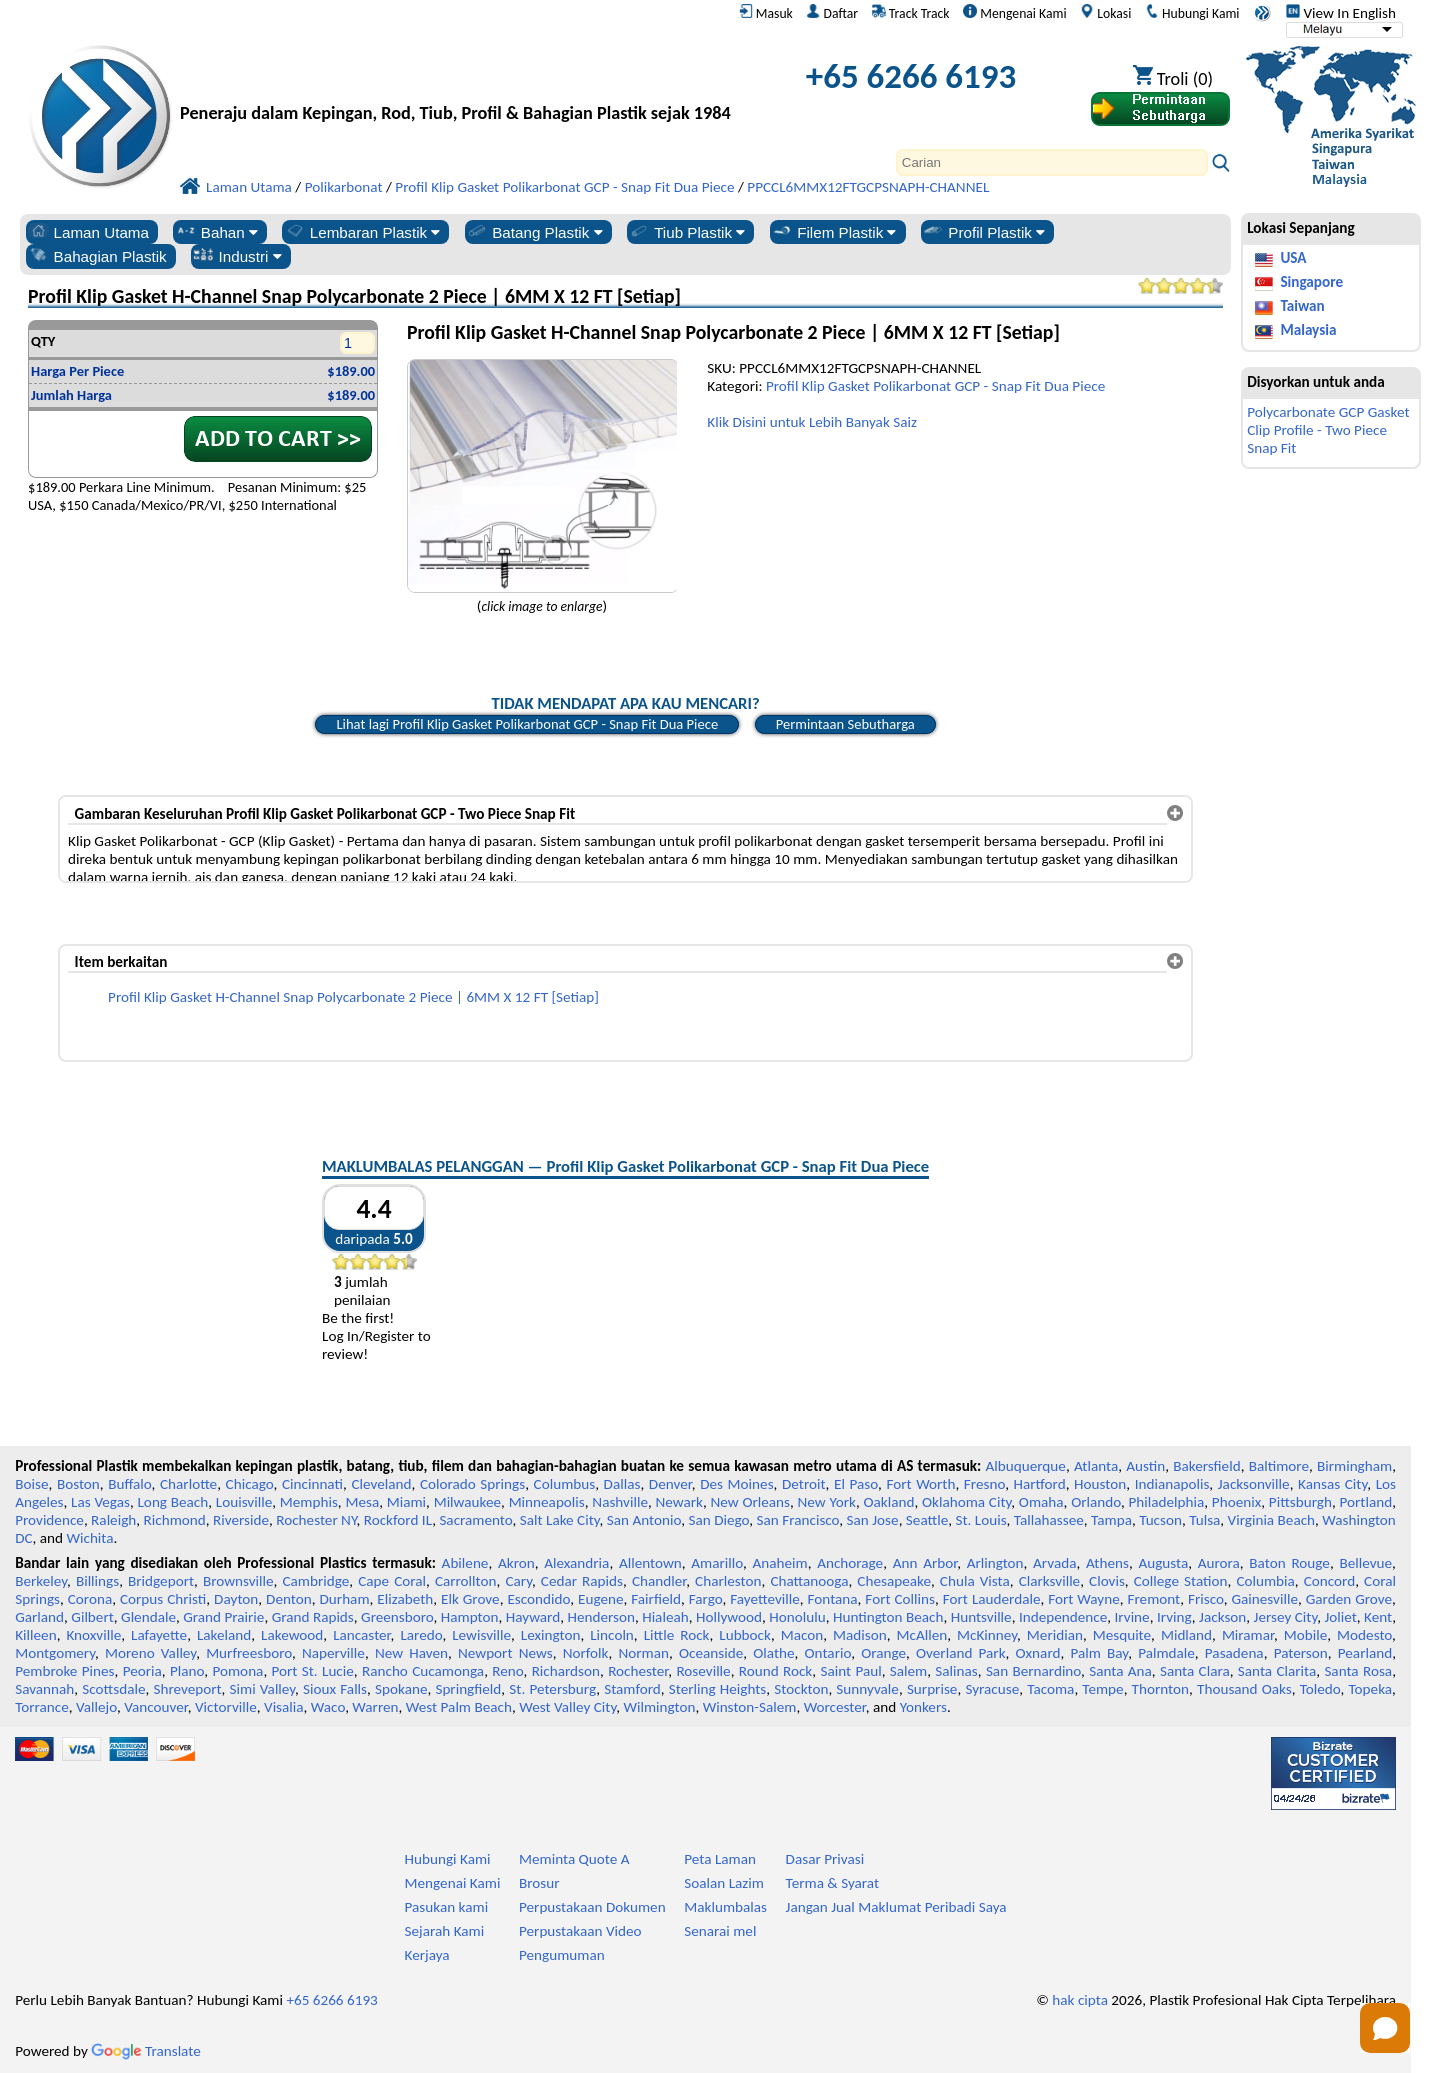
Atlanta (1096, 1466)
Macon (802, 1635)
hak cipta (1080, 2000)
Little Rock (677, 1635)
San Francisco (798, 1520)
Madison (860, 1635)
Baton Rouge (1289, 1563)
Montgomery (55, 1653)
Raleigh (113, 1520)
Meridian (1055, 1635)
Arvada (1054, 1563)
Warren (375, 1707)
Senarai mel (720, 1931)
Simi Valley (263, 1689)
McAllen (922, 1635)
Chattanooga (809, 1581)
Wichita (89, 1538)
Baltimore (1279, 1466)
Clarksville (1050, 1581)
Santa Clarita (1277, 1671)
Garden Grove (1349, 1599)
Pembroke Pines (64, 1671)
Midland (1186, 1635)
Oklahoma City (966, 1502)
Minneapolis (547, 1502)
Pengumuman (562, 1955)
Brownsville (238, 1581)
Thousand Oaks (1244, 1689)
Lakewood (292, 1635)
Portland (1365, 1502)
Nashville (620, 1502)
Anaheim (779, 1563)
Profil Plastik (983, 232)
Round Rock (775, 1671)
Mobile (1306, 1635)
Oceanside (711, 1653)
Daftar (832, 13)
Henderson (601, 1617)
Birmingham (1354, 1466)
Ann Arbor (925, 1563)
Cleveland (381, 1484)
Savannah (44, 1689)
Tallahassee (1049, 1520)
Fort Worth (920, 1484)
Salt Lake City (560, 1520)
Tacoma (1050, 1689)
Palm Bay (1099, 1653)
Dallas (622, 1484)
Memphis (309, 1502)
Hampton (470, 1617)
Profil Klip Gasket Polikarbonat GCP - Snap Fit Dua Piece (935, 386)
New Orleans (750, 1502)
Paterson (1301, 1653)
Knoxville (93, 1635)
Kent (1378, 1617)
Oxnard (1038, 1653)
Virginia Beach (1272, 1520)
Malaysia (1308, 330)
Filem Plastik (833, 232)
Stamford (632, 1689)
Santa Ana (1120, 1671)
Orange (883, 1653)
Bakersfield (1206, 1466)
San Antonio (644, 1520)
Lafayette (159, 1635)
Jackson (1222, 1617)
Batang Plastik (534, 232)
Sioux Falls (335, 1689)
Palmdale (1166, 1653)
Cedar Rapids (582, 1581)
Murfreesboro (249, 1653)
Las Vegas (100, 1502)
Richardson (566, 1671)
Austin (1145, 1466)
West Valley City (567, 1707)
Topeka (1371, 1689)
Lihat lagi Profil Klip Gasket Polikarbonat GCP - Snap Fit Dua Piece (527, 724)
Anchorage (850, 1563)
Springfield (468, 1689)
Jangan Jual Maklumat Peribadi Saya (896, 1907)
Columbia (1265, 1581)
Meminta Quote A (574, 1859)
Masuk (766, 13)
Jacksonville (1254, 1484)
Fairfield (656, 1599)
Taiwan (1302, 306)
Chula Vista (975, 1581)
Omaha (1041, 1502)
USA (1293, 258)
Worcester (835, 1707)
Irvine (1132, 1617)
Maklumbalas (725, 1907)
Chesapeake (894, 1581)
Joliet (1340, 1617)
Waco (328, 1707)
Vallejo (96, 1707)
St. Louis (980, 1520)
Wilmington (659, 1707)
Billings (97, 1581)
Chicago (250, 1484)
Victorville (226, 1707)
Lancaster (361, 1635)
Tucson (1160, 1520)
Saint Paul (850, 1671)
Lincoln (612, 1635)
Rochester (638, 1671)
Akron (516, 1563)
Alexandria (576, 1563)
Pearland (1365, 1653)
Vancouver (156, 1707)
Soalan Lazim (724, 1883)
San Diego (719, 1520)
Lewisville (481, 1635)
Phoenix (1236, 1502)
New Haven (411, 1653)
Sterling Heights (718, 1689)
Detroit (804, 1484)
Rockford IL (398, 1520)
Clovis (1107, 1581)
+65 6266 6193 (911, 76)
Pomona (237, 1671)
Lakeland (224, 1635)
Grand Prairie (223, 1617)
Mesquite (1122, 1635)
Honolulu (797, 1617)
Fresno (984, 1484)
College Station (1181, 1581)
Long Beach (172, 1502)
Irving (1174, 1617)
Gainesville (1264, 1599)
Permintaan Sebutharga (845, 724)
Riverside (241, 1520)
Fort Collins (900, 1599)
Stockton (801, 1689)
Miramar (1248, 1635)
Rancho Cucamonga (423, 1671)
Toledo (1320, 1689)
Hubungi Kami (1192, 13)
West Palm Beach (459, 1707)
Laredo (421, 1635)
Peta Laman (720, 1859)
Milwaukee (467, 1502)
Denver (670, 1484)
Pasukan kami (447, 1907)
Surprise (932, 1689)
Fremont (1154, 1599)
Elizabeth (405, 1599)
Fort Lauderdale (992, 1599)
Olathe (773, 1653)
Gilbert (92, 1617)
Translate (146, 2051)
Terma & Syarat (832, 1883)
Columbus (565, 1484)
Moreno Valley (150, 1653)
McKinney (987, 1635)
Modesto (1364, 1635)
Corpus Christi (163, 1599)
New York (827, 1502)
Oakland (888, 1502)
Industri (237, 256)
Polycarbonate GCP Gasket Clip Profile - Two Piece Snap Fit (1328, 430)
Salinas (956, 1671)
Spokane (401, 1689)
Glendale (148, 1617)
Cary (518, 1581)
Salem (908, 1671)
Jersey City (1286, 1617)
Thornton (1160, 1689)
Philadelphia (1166, 1502)
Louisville (244, 1502)
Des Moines (736, 1484)
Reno (507, 1671)
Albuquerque (1026, 1466)
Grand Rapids (313, 1617)
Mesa (362, 1502)
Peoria (142, 1671)
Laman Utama (88, 232)
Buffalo (129, 1484)
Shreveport (187, 1689)
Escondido (538, 1599)
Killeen (35, 1635)
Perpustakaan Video (580, 1931)
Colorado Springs (472, 1484)
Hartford (1040, 1484)
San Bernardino (1033, 1671)
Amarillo (717, 1563)
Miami (406, 1502)
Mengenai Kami (1014, 13)
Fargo (706, 1599)
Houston (1100, 1484)
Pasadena (1234, 1653)
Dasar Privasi (825, 1859)
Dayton (236, 1599)
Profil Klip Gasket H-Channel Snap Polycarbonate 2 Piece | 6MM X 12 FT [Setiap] (353, 997)
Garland (39, 1617)
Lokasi (1105, 13)
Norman (643, 1653)
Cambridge (315, 1581)
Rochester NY (316, 1520)
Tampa (1111, 1520)
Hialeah (665, 1617)
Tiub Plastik (686, 232)
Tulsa (1204, 1520)
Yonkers (923, 1707)
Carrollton (466, 1581)
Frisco (1206, 1599)
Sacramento (475, 1520)
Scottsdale (113, 1689)
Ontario (828, 1653)
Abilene (465, 1563)
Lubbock (745, 1635)
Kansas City (1332, 1484)
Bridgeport (161, 1581)
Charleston (728, 1581)
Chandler (659, 1581)
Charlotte (188, 1484)
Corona (90, 1599)
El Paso (856, 1484)
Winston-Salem (750, 1707)
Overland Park (961, 1653)
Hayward (533, 1617)
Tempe (1102, 1689)
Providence (49, 1520)
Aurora (1219, 1563)
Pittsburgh (1300, 1502)
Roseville (703, 1671)
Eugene (601, 1599)
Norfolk (586, 1653)
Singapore (1311, 282)
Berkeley (41, 1581)
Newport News (505, 1653)
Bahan (216, 232)
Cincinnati (312, 1484)
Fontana (833, 1599)
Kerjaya (427, 1955)
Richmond (175, 1520)
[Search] (1052, 162)
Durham (345, 1599)
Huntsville (981, 1617)
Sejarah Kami (445, 1931)
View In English (1341, 13)
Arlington (995, 1563)
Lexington (551, 1635)
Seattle (927, 1520)
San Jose (873, 1520)
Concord (1329, 1581)
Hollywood (729, 1617)
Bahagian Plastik (97, 256)
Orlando (1096, 1502)
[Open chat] (1385, 2028)
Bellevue (1365, 1563)
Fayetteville (765, 1599)
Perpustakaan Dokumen (592, 1907)
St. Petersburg (552, 1689)
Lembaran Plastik (362, 232)
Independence (1063, 1617)
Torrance (42, 1707)
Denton (289, 1599)
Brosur (539, 1883)
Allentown (650, 1563)
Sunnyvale (867, 1689)
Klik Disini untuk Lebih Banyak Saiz (812, 422)
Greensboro (397, 1617)
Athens (1107, 1563)
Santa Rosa (1358, 1671)
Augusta (1163, 1563)
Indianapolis (1172, 1484)
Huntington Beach (888, 1617)
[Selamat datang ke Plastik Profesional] (455, 81)
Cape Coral (392, 1581)
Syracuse (992, 1689)
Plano (187, 1671)
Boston (78, 1484)
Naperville (333, 1653)
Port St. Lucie (313, 1671)
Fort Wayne (1084, 1599)
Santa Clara (1195, 1671)
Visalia (284, 1707)
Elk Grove (470, 1599)
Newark (679, 1502)
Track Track (911, 13)
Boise (31, 1484)
